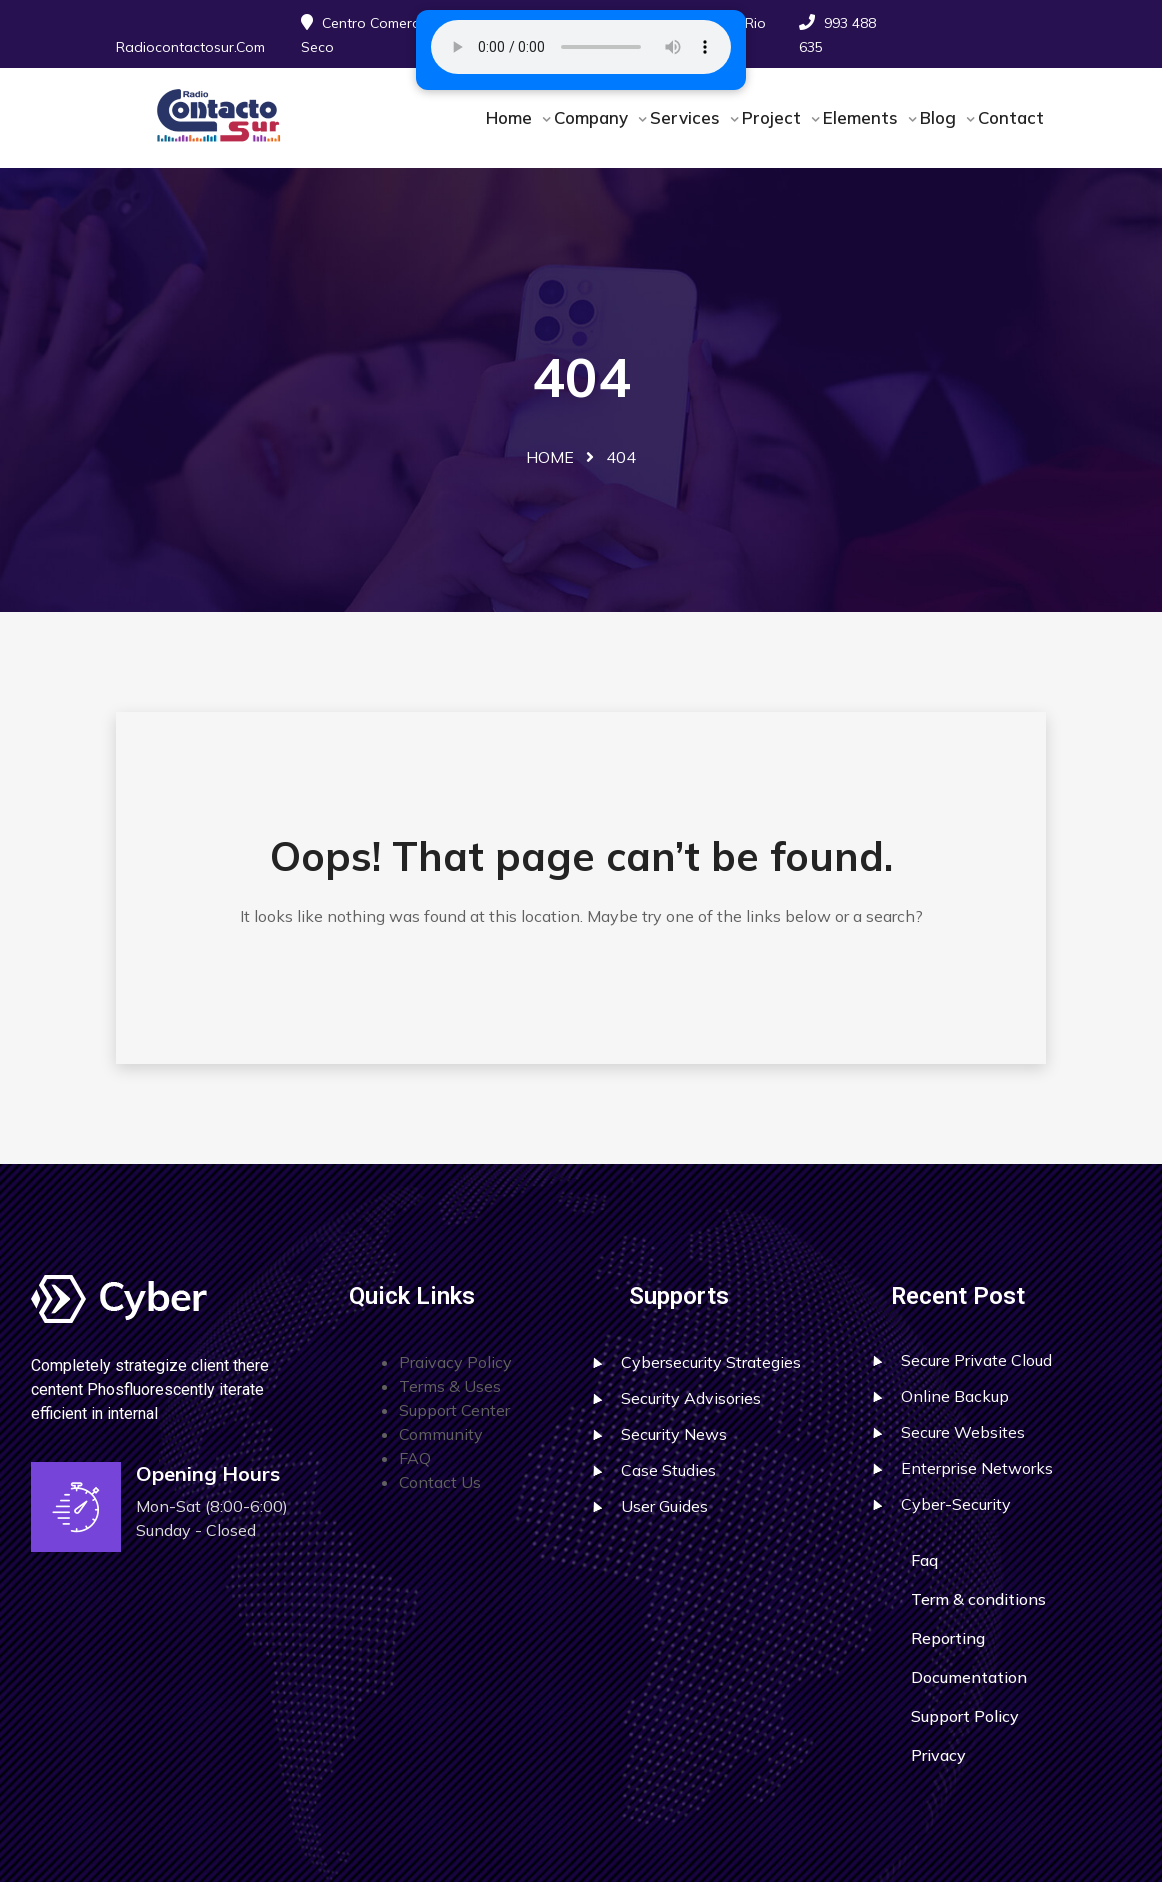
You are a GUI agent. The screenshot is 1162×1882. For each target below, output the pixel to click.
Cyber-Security (956, 1504)
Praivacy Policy (455, 1362)
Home (511, 117)
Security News (674, 1434)
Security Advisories (691, 1398)
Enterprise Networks (977, 1468)
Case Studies (668, 1470)
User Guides (664, 1506)
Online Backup (955, 1396)
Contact (1011, 117)
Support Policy (965, 1716)
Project (774, 117)
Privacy (938, 1755)
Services (687, 117)
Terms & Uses (450, 1386)
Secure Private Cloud (976, 1360)
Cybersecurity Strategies (711, 1362)
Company (593, 117)
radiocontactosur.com (190, 47)
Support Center (454, 1410)
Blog (940, 117)
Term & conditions (978, 1599)
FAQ (415, 1458)
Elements (863, 117)
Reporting (948, 1638)
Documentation (969, 1677)
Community (441, 1434)
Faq (924, 1560)
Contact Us (440, 1482)
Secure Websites (963, 1432)
